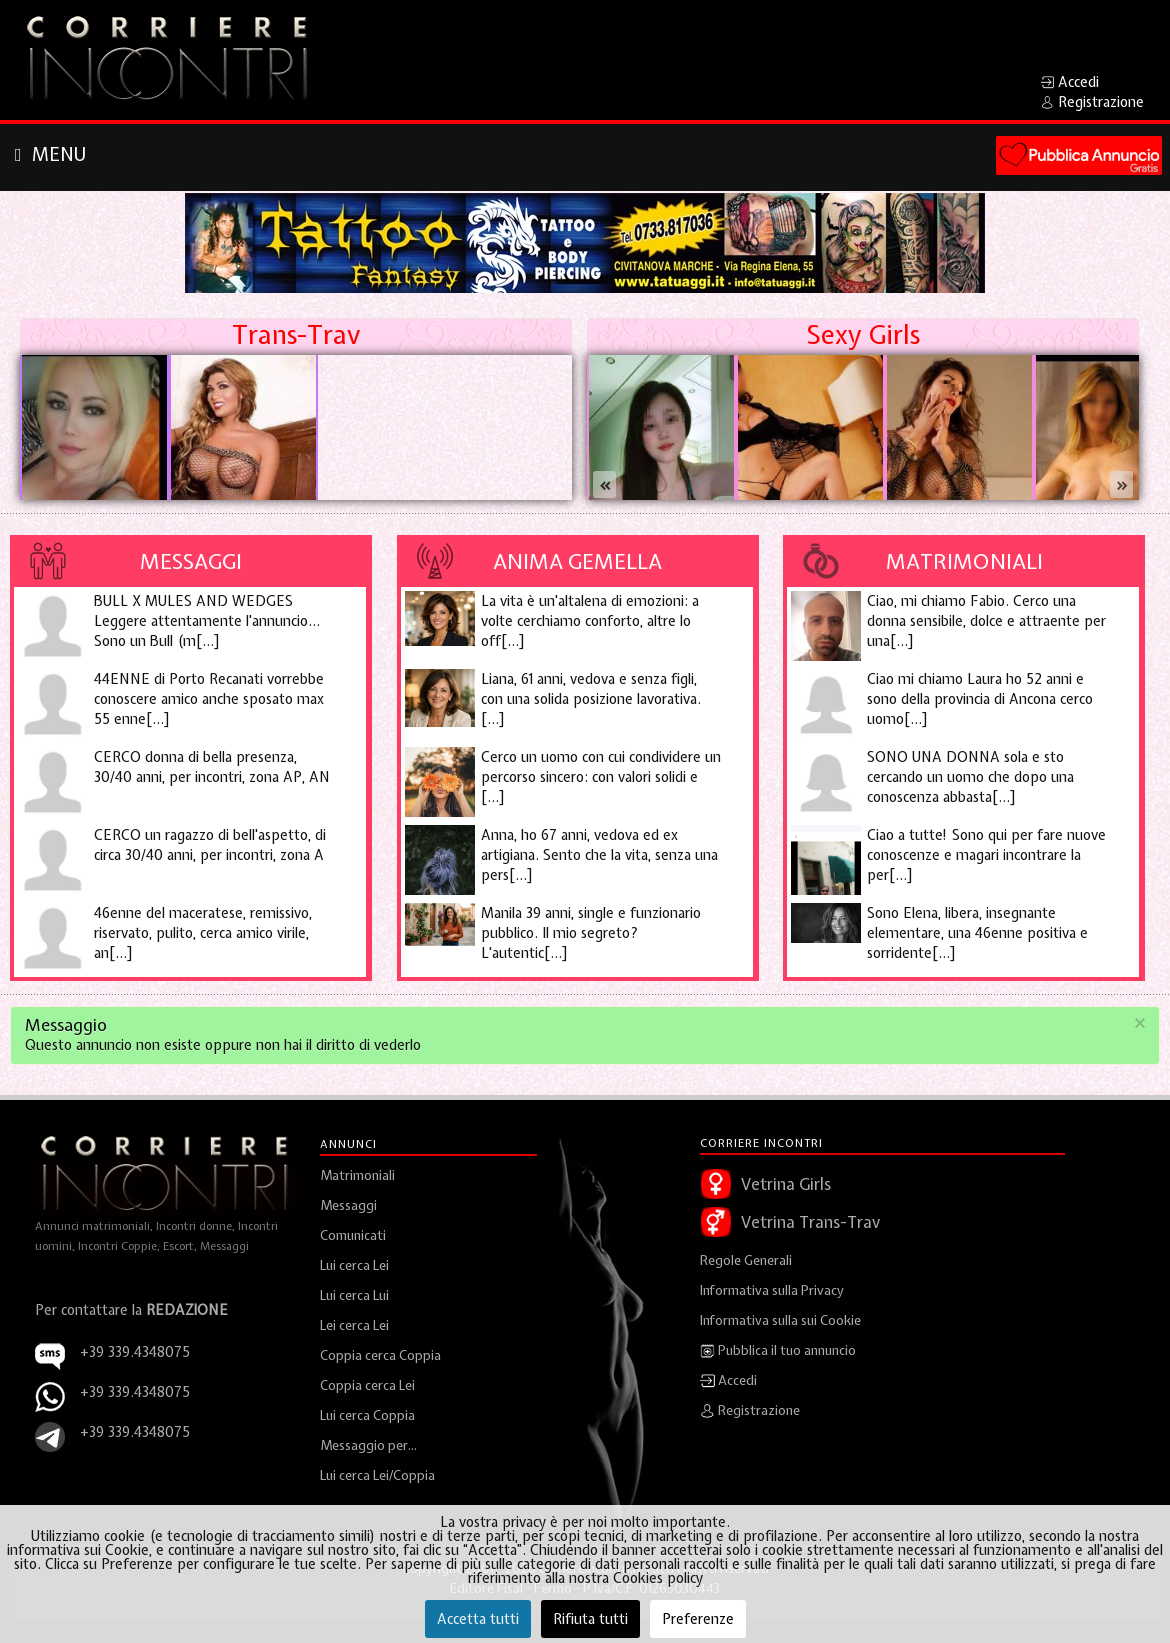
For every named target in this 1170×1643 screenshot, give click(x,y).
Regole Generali (746, 1260)
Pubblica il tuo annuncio (778, 1351)
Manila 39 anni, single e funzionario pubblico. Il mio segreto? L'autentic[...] (591, 933)
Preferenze (698, 1619)
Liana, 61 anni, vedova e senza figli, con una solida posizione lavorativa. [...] (591, 699)
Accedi (728, 1381)
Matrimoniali (964, 561)
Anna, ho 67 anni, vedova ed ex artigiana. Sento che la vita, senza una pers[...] (599, 855)
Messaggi (191, 561)
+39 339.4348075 (135, 1392)
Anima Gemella (577, 561)
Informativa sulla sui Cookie (780, 1320)
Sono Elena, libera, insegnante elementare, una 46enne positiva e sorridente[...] (977, 933)
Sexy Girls (863, 334)
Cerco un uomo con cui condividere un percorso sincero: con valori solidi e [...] (601, 777)
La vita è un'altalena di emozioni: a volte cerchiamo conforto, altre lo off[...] (590, 621)
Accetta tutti (478, 1619)
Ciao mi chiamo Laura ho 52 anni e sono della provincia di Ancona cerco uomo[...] (980, 699)
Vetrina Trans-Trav (810, 1222)
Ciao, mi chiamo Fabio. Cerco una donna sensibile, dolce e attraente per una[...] (986, 621)
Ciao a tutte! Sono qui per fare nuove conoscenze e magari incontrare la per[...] (986, 855)
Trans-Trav (296, 334)
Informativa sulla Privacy (772, 1290)
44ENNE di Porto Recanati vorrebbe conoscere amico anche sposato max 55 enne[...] (209, 699)
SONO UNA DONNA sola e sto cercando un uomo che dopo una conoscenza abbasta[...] (970, 777)
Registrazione (750, 1411)
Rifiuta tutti (590, 1619)
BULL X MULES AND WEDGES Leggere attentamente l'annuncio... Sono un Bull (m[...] (207, 621)
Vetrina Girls (786, 1184)
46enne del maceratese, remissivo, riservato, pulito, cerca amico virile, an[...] (203, 933)
